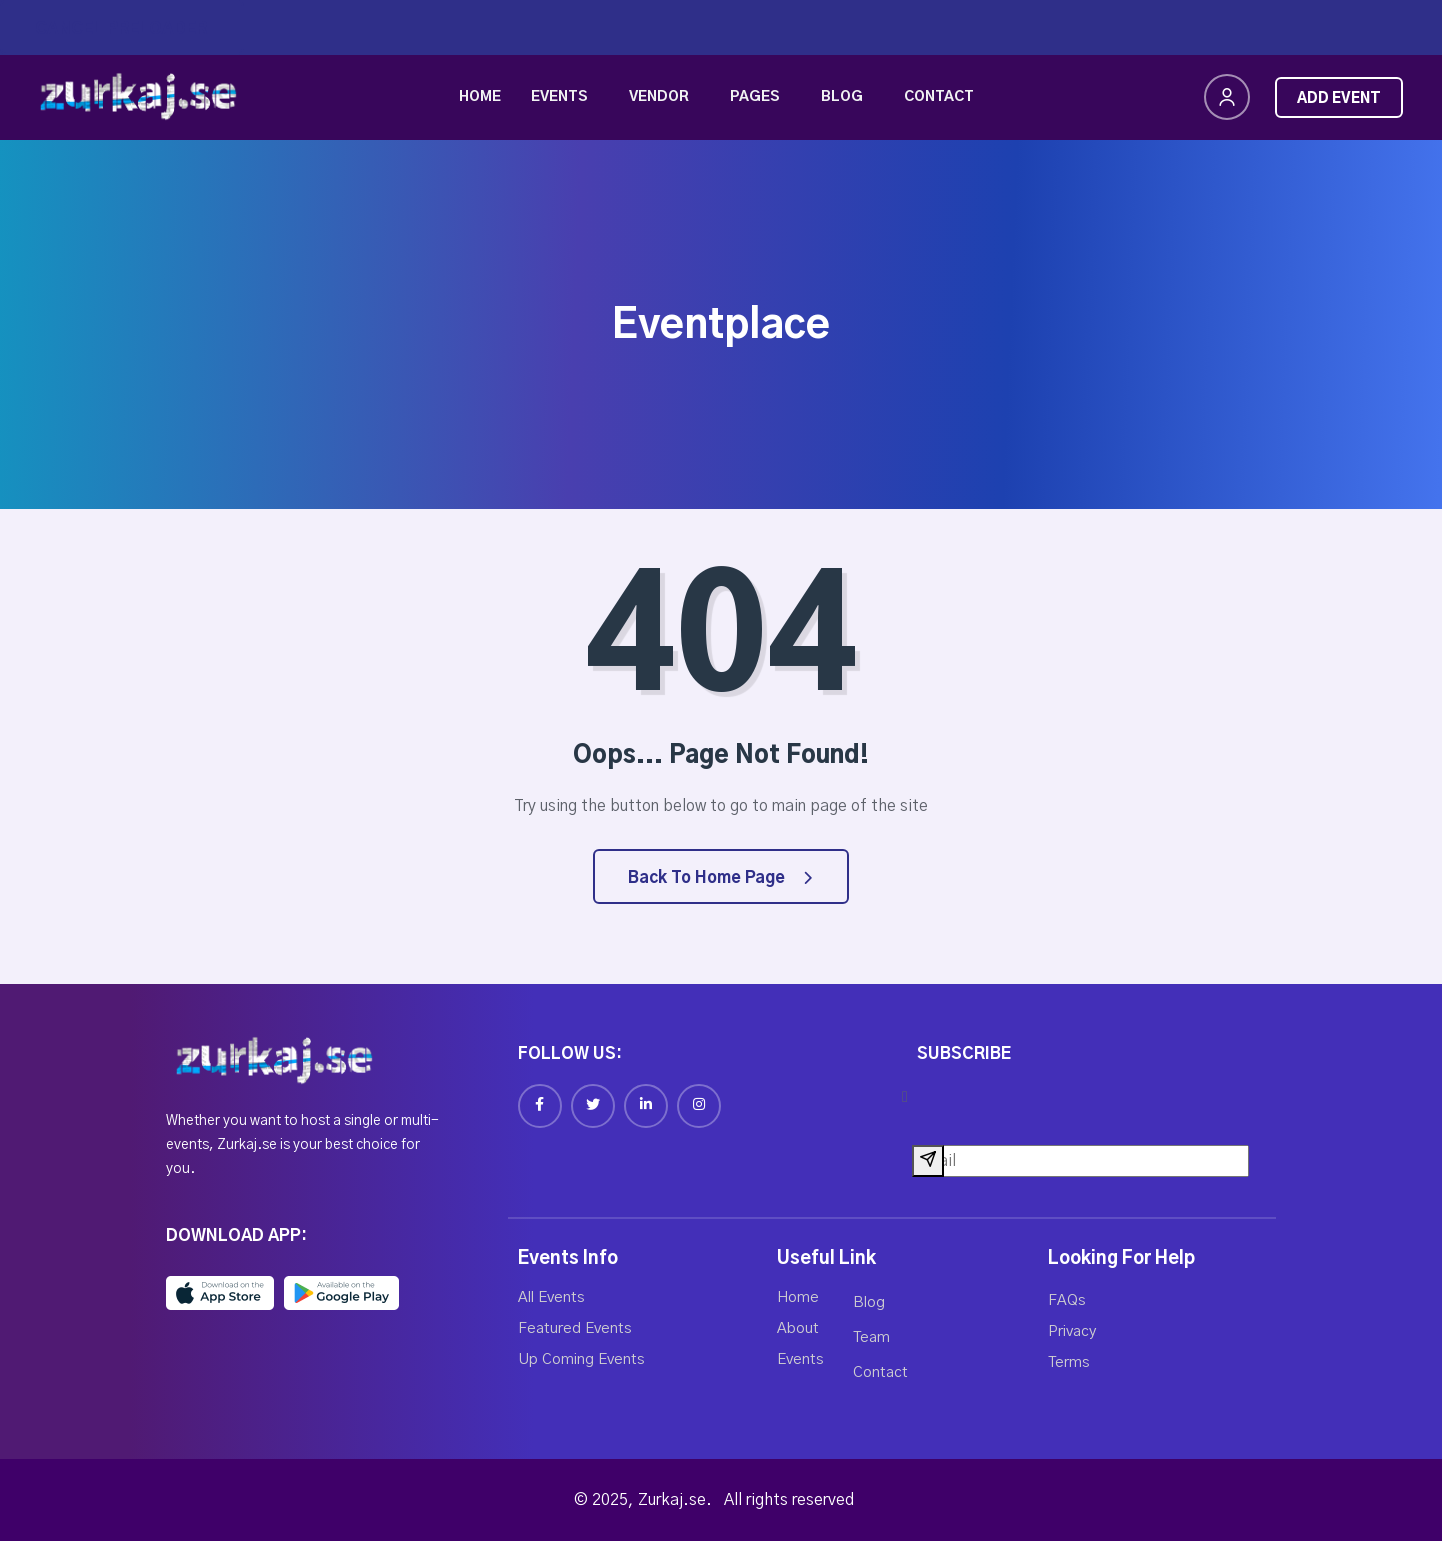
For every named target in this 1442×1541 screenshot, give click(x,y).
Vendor (659, 97)
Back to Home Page (720, 878)
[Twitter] (593, 1106)
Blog (842, 97)
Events (559, 97)
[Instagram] (699, 1106)
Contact (939, 97)
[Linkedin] (646, 1106)
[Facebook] (540, 1106)
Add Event (1339, 99)
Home (480, 97)
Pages (755, 97)
